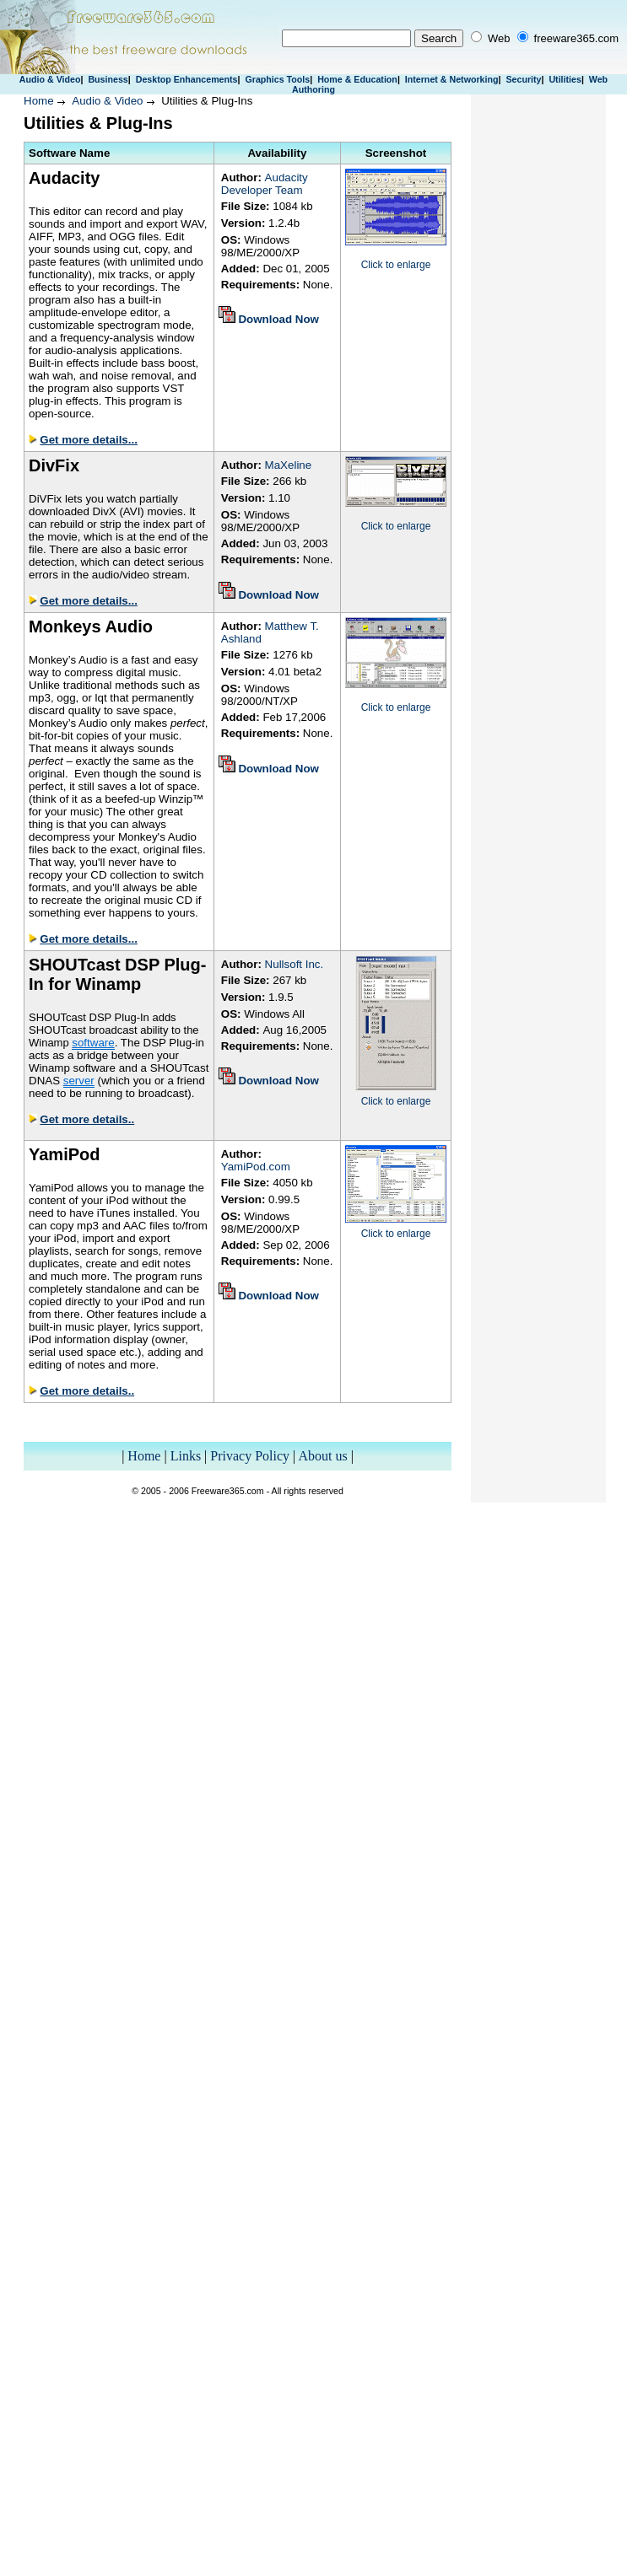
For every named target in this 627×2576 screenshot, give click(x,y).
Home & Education (357, 79)
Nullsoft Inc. (294, 964)
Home (39, 100)
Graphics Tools (277, 79)
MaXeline (288, 465)
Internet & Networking (452, 79)
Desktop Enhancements (187, 79)
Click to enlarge (396, 265)
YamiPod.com (255, 1166)
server (79, 1080)
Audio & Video (50, 79)
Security (523, 79)
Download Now (278, 319)
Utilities (565, 79)
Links (185, 1456)
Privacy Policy (249, 1456)
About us (322, 1456)
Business (107, 79)
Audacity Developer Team (264, 183)
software (93, 1042)
